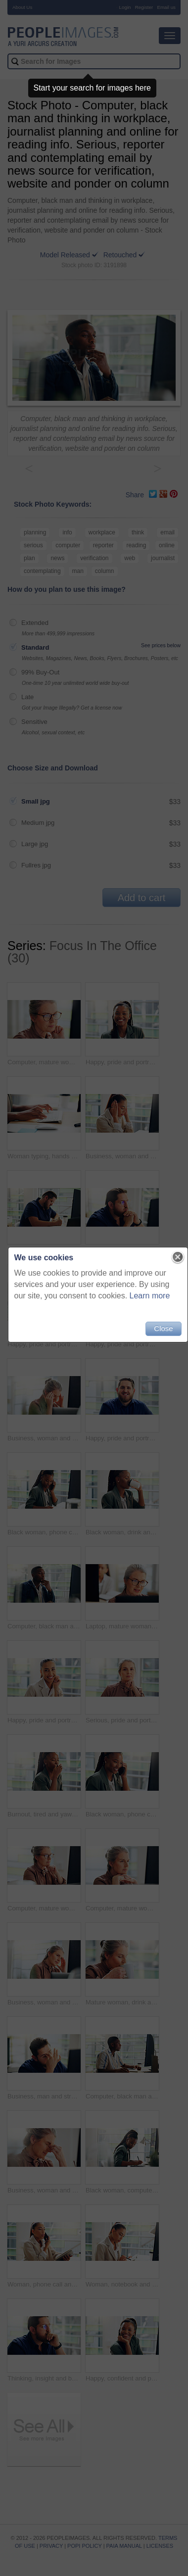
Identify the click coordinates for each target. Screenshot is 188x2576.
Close (163, 1328)
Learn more (150, 1295)
